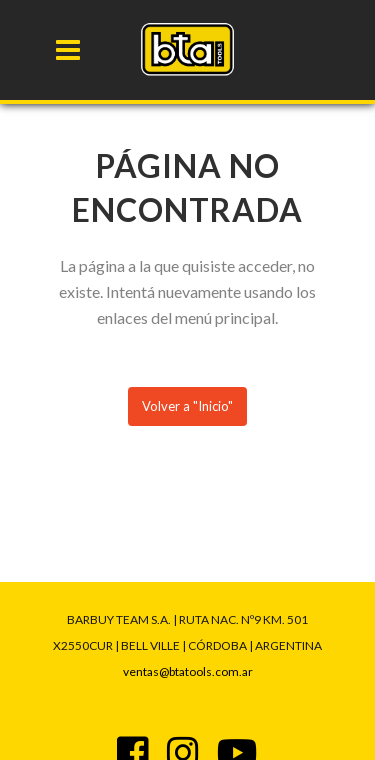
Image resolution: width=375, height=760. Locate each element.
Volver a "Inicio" (187, 406)
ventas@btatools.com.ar (188, 671)
